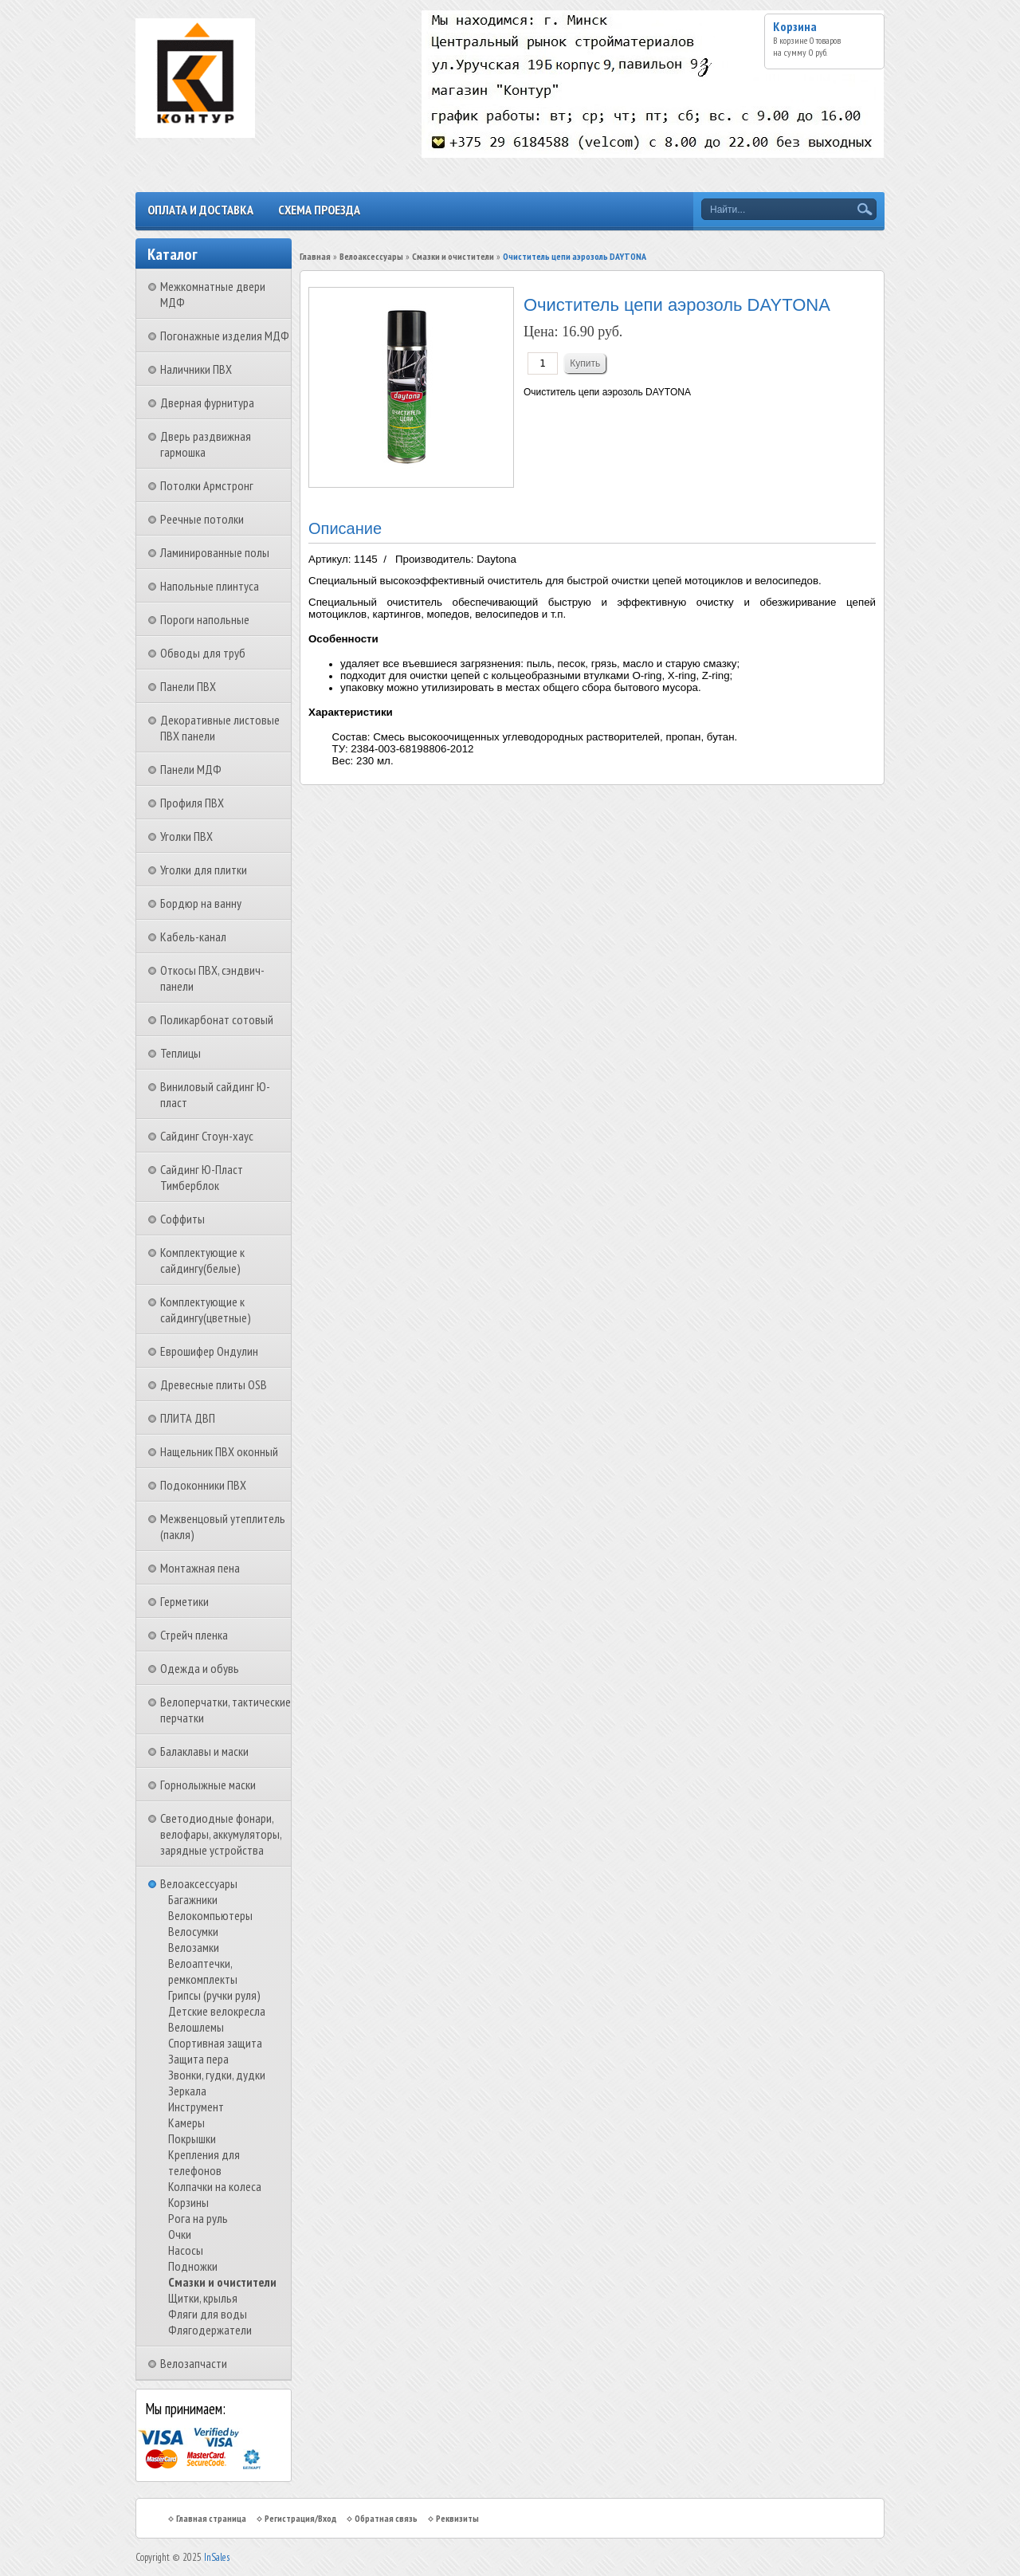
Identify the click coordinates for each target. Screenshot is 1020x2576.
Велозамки (193, 1947)
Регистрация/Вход (300, 2518)
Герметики (184, 1601)
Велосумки (193, 1931)
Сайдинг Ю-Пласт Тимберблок (201, 1177)
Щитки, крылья (202, 2298)
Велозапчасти (193, 2363)
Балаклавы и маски (204, 1751)
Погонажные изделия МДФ (224, 336)
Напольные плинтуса (209, 586)
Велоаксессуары (198, 1883)
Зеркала (187, 2091)
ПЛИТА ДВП (187, 1418)
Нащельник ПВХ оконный (219, 1451)
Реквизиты (457, 2518)
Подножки (193, 2266)
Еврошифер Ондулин (209, 1351)
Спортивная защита (215, 2043)
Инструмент (196, 2107)
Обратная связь (386, 2518)
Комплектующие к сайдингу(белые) (202, 1260)
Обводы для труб (202, 653)
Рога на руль (198, 2218)
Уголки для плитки (203, 870)
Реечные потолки (202, 519)
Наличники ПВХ (196, 369)
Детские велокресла (216, 2011)
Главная (315, 256)
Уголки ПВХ (186, 836)
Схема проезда (319, 210)
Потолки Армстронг (206, 485)
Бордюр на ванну (200, 903)
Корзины (188, 2202)
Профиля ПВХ (192, 803)
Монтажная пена (200, 1568)
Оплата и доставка (200, 210)
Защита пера (198, 2059)
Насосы (185, 2250)
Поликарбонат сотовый (216, 1019)
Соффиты (182, 1219)
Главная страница (211, 2518)
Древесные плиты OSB (213, 1384)
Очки (179, 2234)
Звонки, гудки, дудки (216, 2075)
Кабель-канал (193, 936)
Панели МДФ (191, 769)
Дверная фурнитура (207, 402)
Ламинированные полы (214, 552)
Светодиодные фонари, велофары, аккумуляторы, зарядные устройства (220, 1834)
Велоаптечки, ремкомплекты (202, 1971)
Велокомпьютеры (210, 1915)
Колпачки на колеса (214, 2186)
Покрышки (192, 2138)
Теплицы (180, 1053)
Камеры (186, 2122)
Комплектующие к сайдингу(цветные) (205, 1309)
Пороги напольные (204, 619)
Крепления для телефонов (204, 2162)
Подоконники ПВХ (203, 1485)
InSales (217, 2557)
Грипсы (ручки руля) (214, 1995)
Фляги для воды (207, 2314)
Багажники (193, 1899)
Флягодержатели (210, 2330)
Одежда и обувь (199, 1668)
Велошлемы (196, 2027)
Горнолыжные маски (208, 1785)
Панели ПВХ (188, 686)
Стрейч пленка (194, 1635)
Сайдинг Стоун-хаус (206, 1136)
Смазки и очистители (222, 2282)
